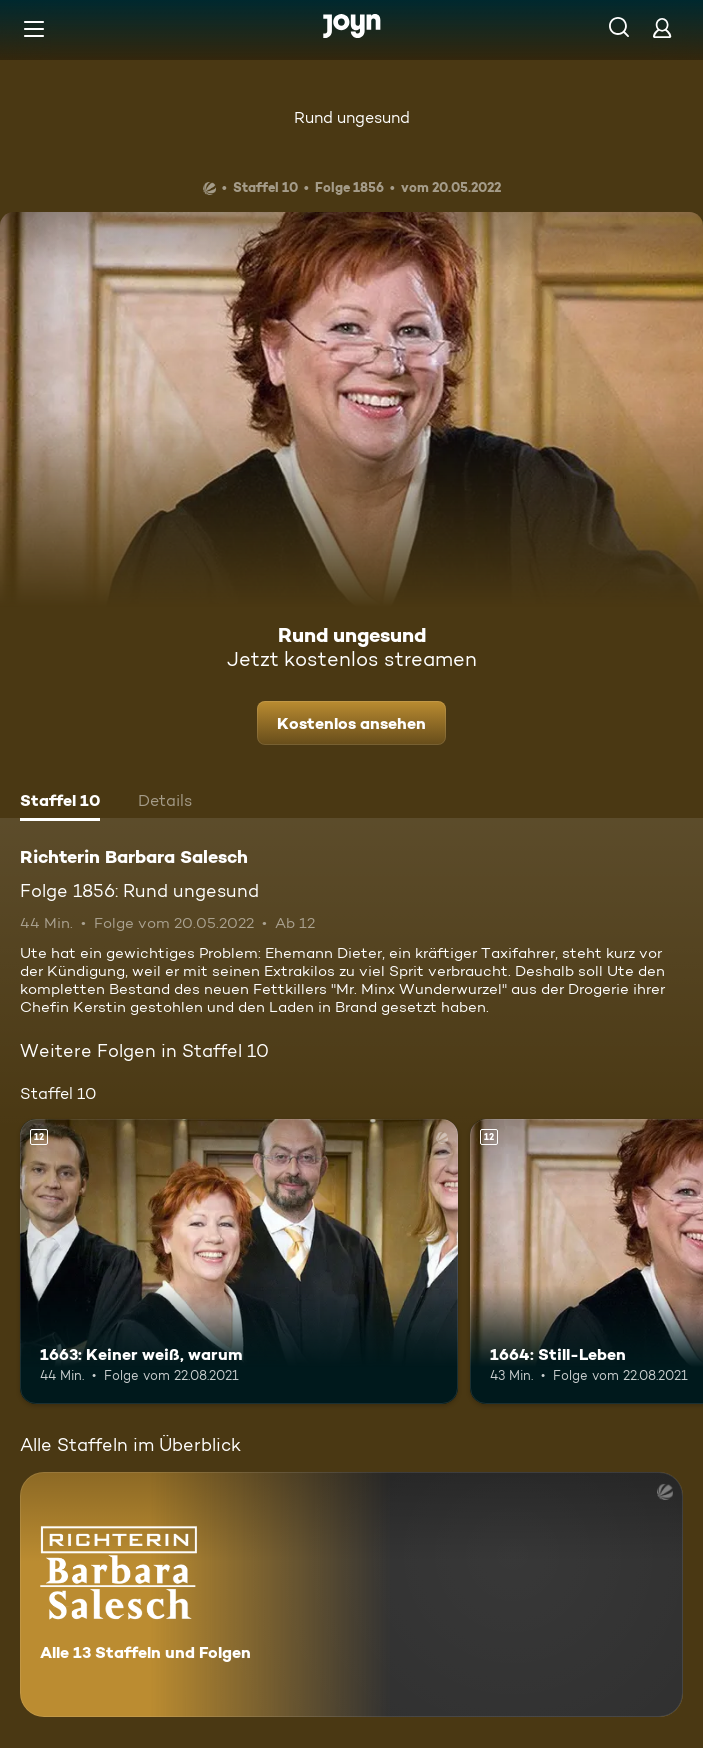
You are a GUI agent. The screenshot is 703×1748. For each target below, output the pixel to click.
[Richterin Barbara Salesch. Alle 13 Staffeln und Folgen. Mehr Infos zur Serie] (351, 1594)
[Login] (662, 27)
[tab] (60, 803)
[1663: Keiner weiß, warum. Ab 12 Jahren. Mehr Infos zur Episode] (239, 1261)
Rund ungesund (352, 117)
